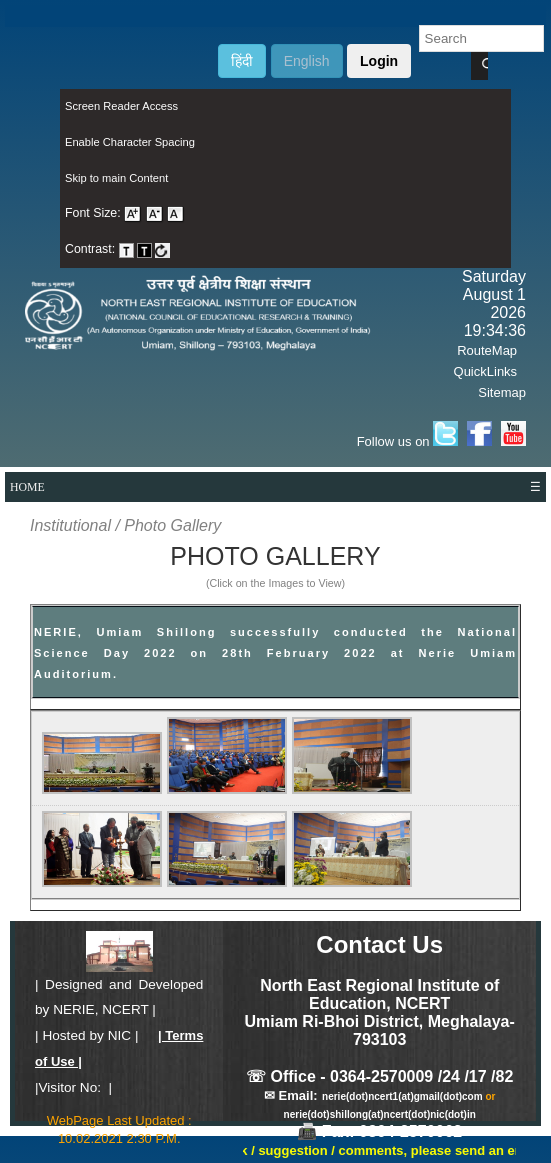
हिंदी (242, 61)
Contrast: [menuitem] (117, 249)
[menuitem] (285, 107)
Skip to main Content (116, 178)
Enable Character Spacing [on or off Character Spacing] (130, 142)
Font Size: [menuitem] (125, 213)
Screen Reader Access (121, 106)
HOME (27, 487)
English (307, 61)
